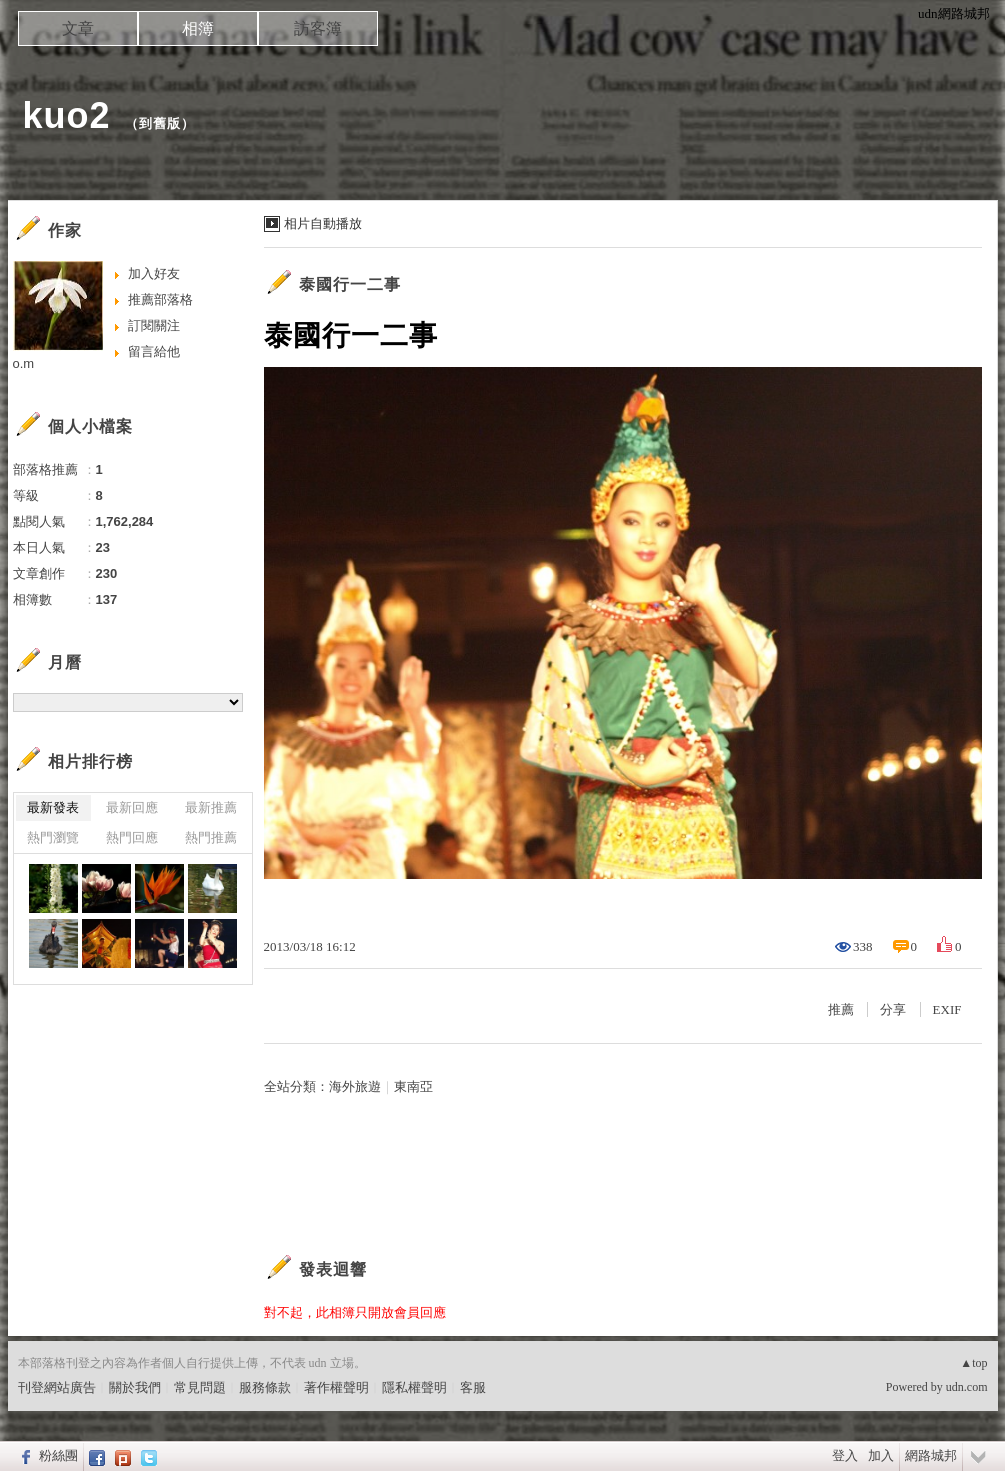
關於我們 (135, 1387)
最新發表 (53, 807)
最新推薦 (211, 807)
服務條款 (265, 1387)
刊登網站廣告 (57, 1387)
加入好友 (154, 273)
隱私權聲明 (414, 1387)
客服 (473, 1387)
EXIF (947, 1009)
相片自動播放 (323, 223)
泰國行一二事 (350, 284)
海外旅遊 (355, 1086)
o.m (24, 363)
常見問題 (200, 1387)
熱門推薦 (211, 837)
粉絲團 (58, 1455)
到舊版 (160, 123)
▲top (973, 1363)
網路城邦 (931, 1455)
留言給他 (154, 351)
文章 (78, 28)
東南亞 (413, 1086)
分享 (893, 1009)
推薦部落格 (160, 299)
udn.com (967, 1387)
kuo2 (67, 115)
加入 (881, 1455)
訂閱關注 (154, 325)
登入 (845, 1455)
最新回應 (132, 807)
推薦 (841, 1009)
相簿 (198, 28)
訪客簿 (318, 28)
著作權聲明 (336, 1387)
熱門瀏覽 (53, 837)
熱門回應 (132, 837)
